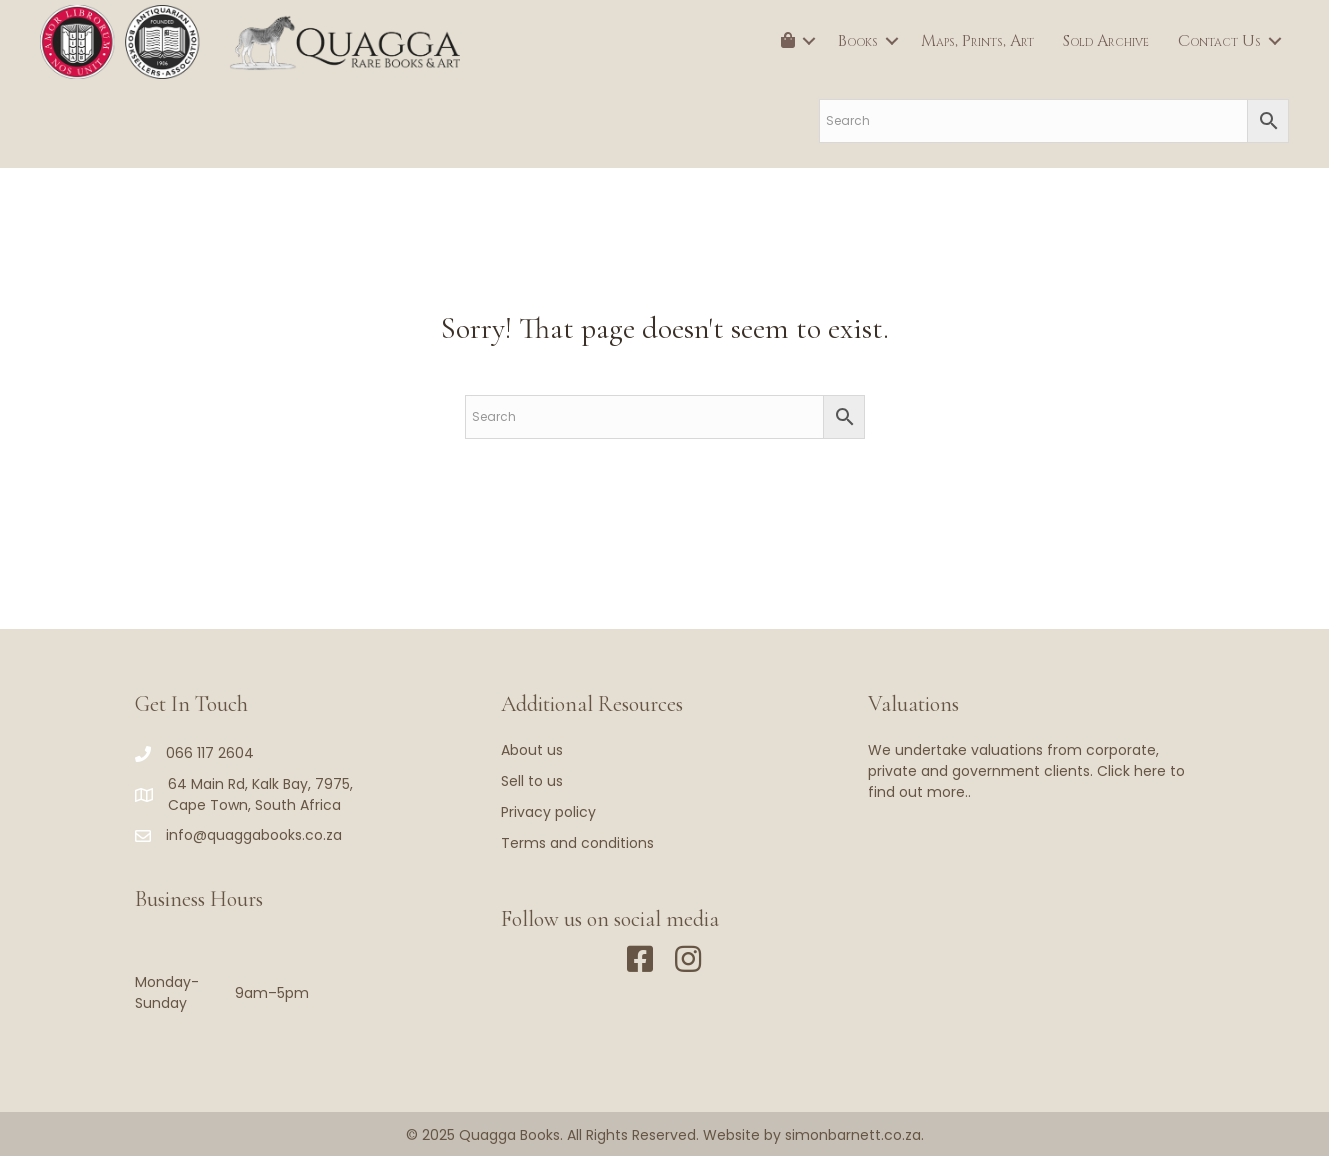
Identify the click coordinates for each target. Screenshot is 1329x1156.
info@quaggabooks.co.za (254, 835)
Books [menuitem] (858, 41)
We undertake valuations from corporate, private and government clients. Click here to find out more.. (1026, 771)
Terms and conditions (577, 843)
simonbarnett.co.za (853, 1135)
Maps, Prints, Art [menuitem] (977, 41)
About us (532, 750)
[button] (809, 41)
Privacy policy (548, 812)
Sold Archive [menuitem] (1106, 41)
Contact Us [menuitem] (1219, 41)
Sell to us (532, 781)
